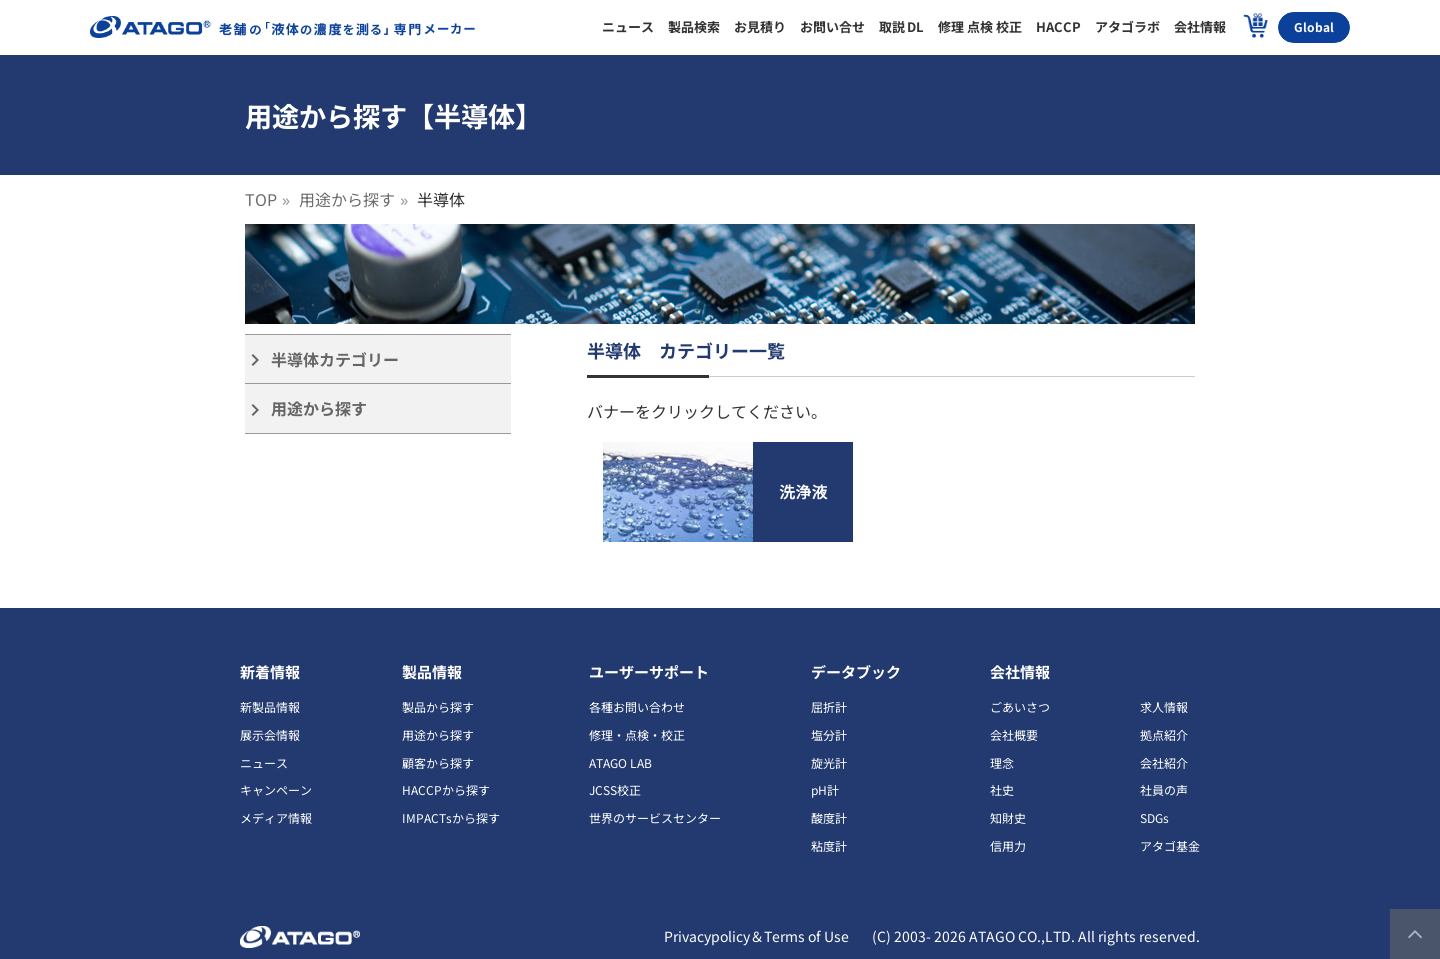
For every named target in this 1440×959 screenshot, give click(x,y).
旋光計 (829, 762)
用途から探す (347, 199)
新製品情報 (270, 706)
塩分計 (829, 734)
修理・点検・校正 (637, 734)
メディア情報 (276, 817)
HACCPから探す (446, 789)
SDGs (1154, 817)
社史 (1002, 789)
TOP (261, 199)
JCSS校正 (615, 789)
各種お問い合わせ (637, 706)
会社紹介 (1164, 762)
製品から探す (438, 706)
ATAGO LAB (620, 762)
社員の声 (1164, 789)
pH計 (825, 789)
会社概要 (1014, 734)
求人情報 (1164, 706)
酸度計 (829, 817)
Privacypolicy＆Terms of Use (756, 936)
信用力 (1008, 845)
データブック (856, 671)
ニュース (264, 762)
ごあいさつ (1020, 706)
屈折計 (829, 706)
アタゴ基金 (1170, 845)
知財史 (1008, 817)
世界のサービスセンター (655, 817)
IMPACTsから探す (451, 817)
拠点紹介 (1164, 734)
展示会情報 (270, 734)
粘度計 (829, 845)
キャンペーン (276, 789)
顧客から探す (438, 762)
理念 (1002, 762)
